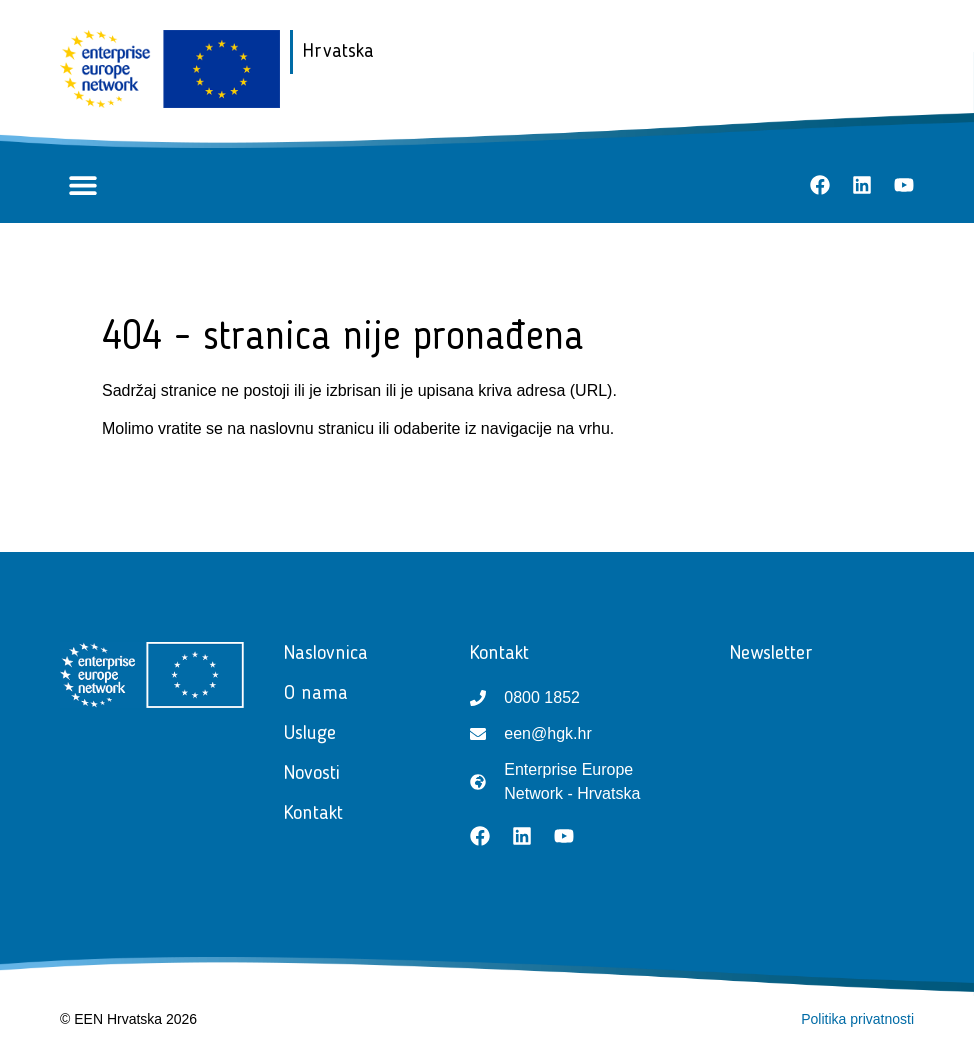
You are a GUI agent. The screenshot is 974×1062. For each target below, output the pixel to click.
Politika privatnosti (857, 1019)
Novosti (317, 774)
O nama (316, 694)
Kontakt (318, 814)
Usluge (315, 734)
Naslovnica (326, 654)
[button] (82, 185)
